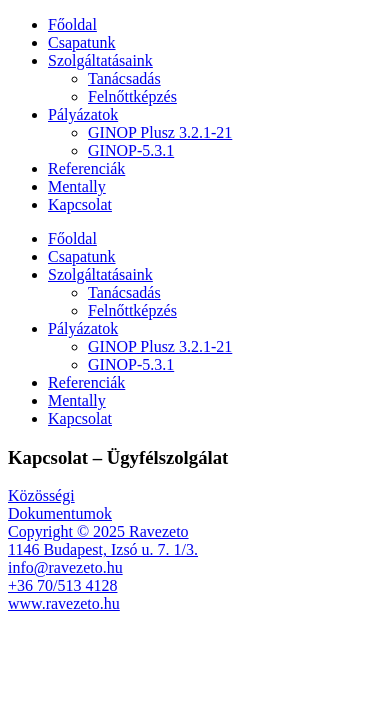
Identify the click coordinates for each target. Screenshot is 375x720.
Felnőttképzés (132, 96)
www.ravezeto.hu (64, 603)
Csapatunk (82, 42)
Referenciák (86, 168)
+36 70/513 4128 (62, 585)
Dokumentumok (60, 513)
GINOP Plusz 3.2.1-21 (160, 132)
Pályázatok (83, 114)
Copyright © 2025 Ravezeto (98, 531)
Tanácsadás (124, 78)
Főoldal (72, 24)
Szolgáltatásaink (100, 60)
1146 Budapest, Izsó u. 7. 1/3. (103, 549)
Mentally (77, 186)
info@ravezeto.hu (65, 567)
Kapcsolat (80, 204)
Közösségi (41, 495)
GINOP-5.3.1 (131, 150)
